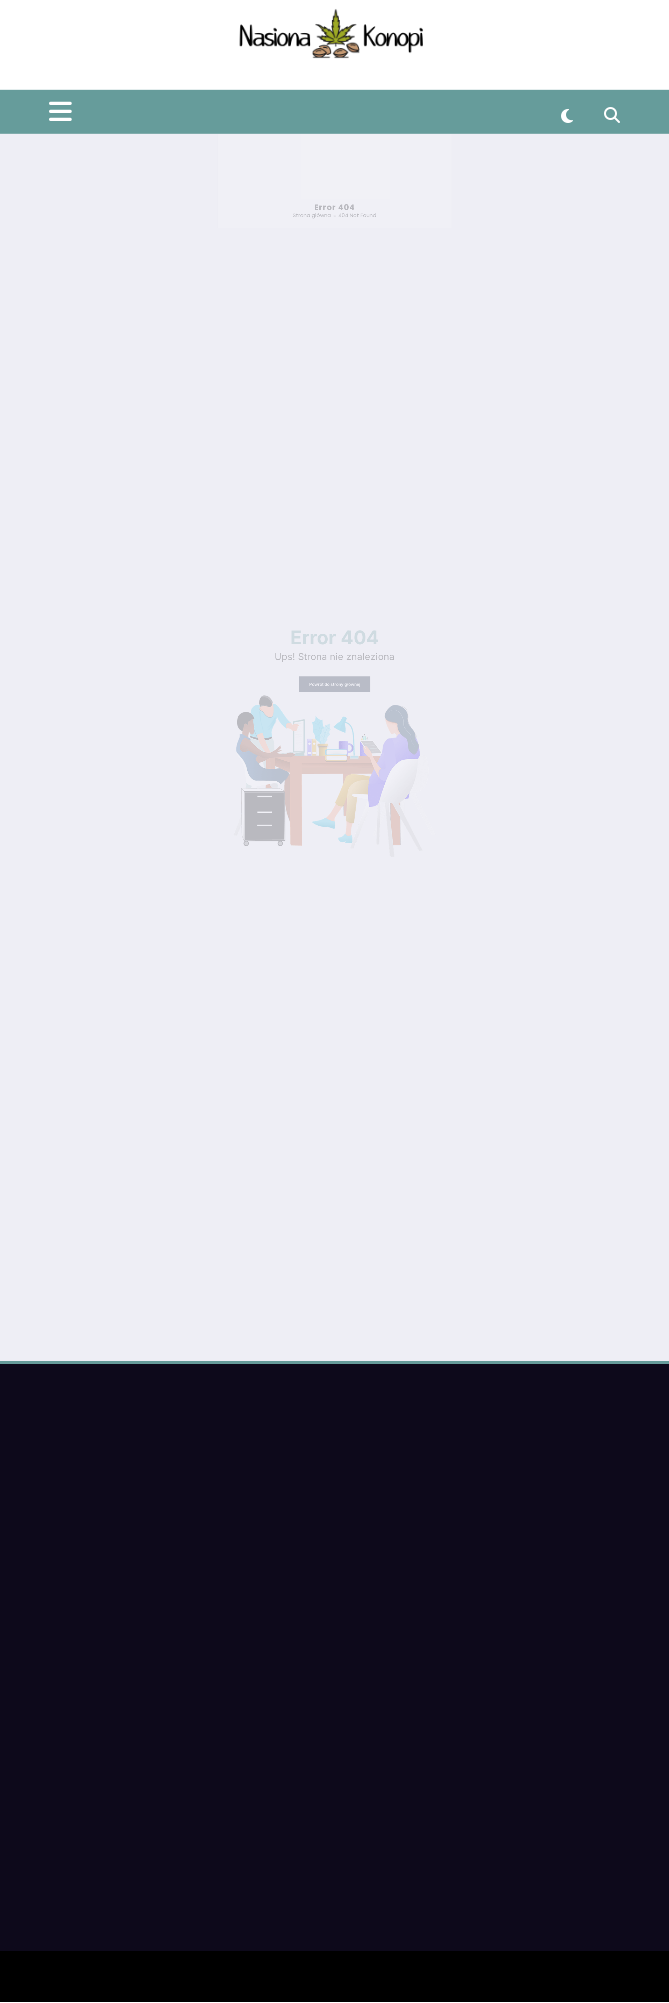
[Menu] (60, 76)
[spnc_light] (567, 81)
